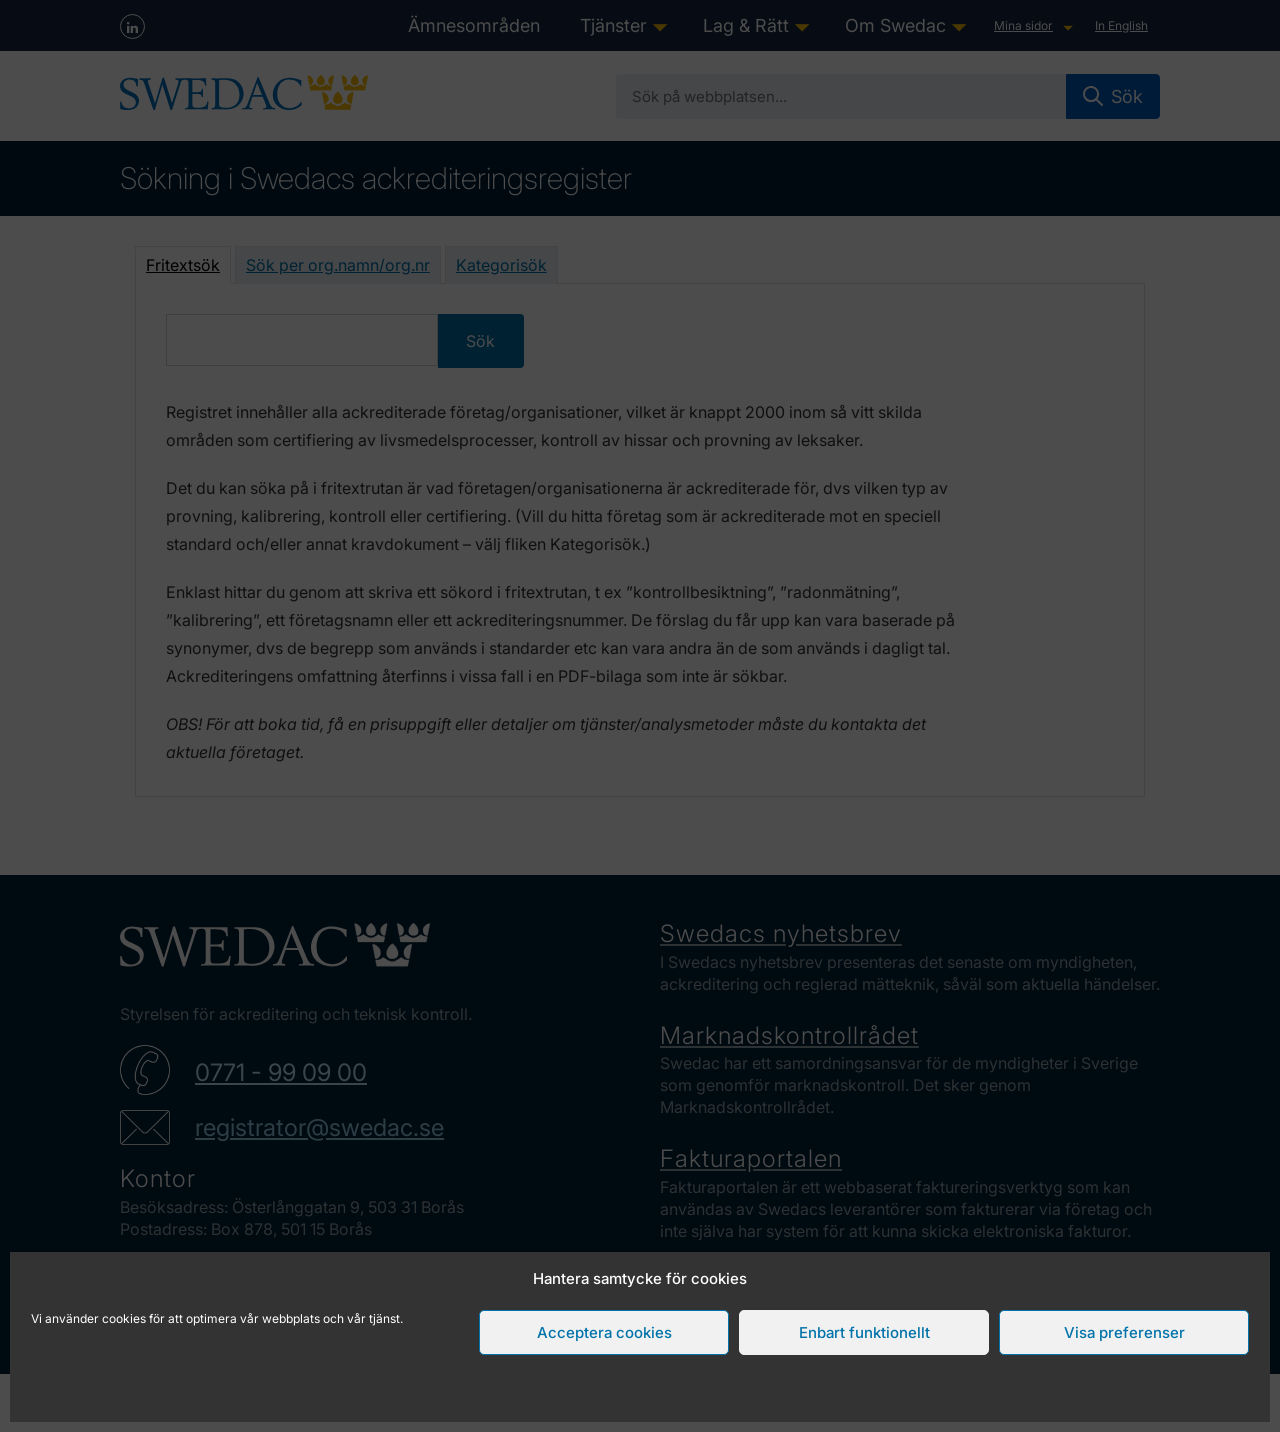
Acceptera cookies (604, 1332)
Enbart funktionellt (864, 1332)
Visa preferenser (1124, 1332)
